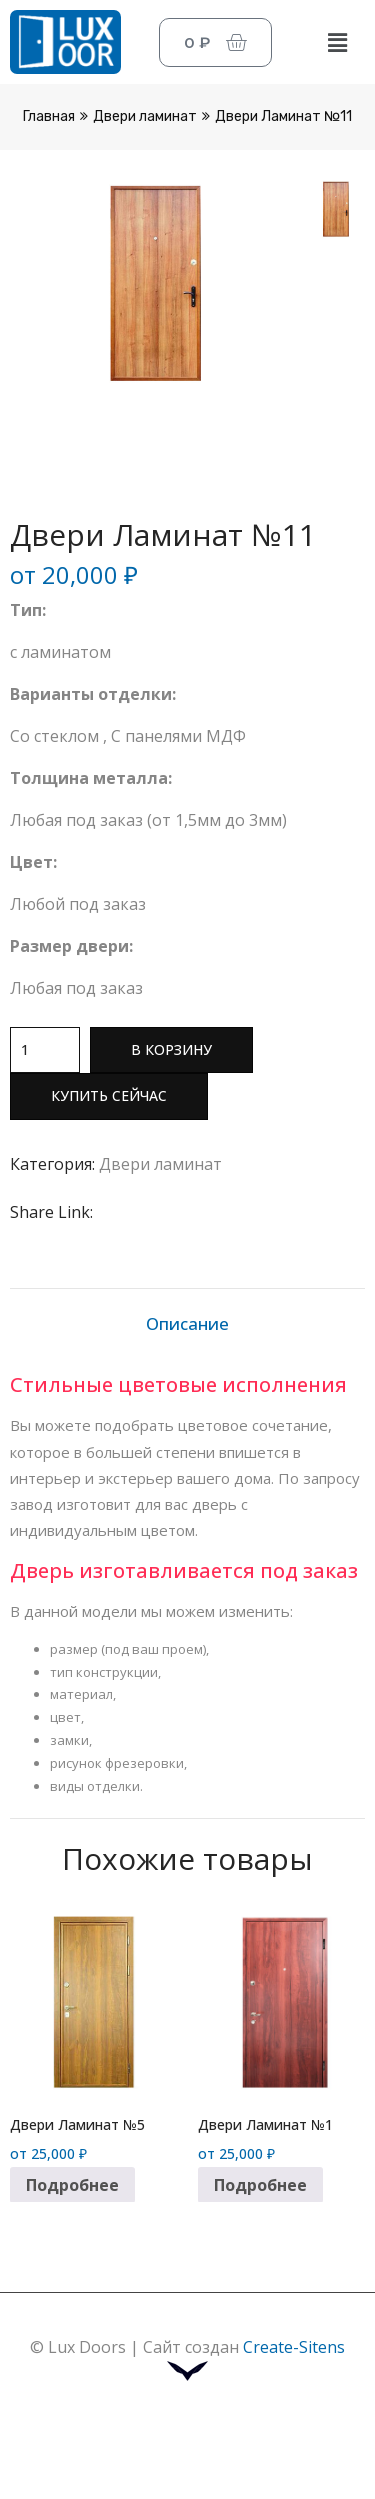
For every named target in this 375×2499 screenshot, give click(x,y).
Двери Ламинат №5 (77, 2123)
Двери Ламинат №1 (265, 2123)
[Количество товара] (45, 1050)
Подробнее (72, 2184)
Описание (187, 1323)
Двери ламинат (145, 116)
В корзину (171, 1049)
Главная (49, 116)
